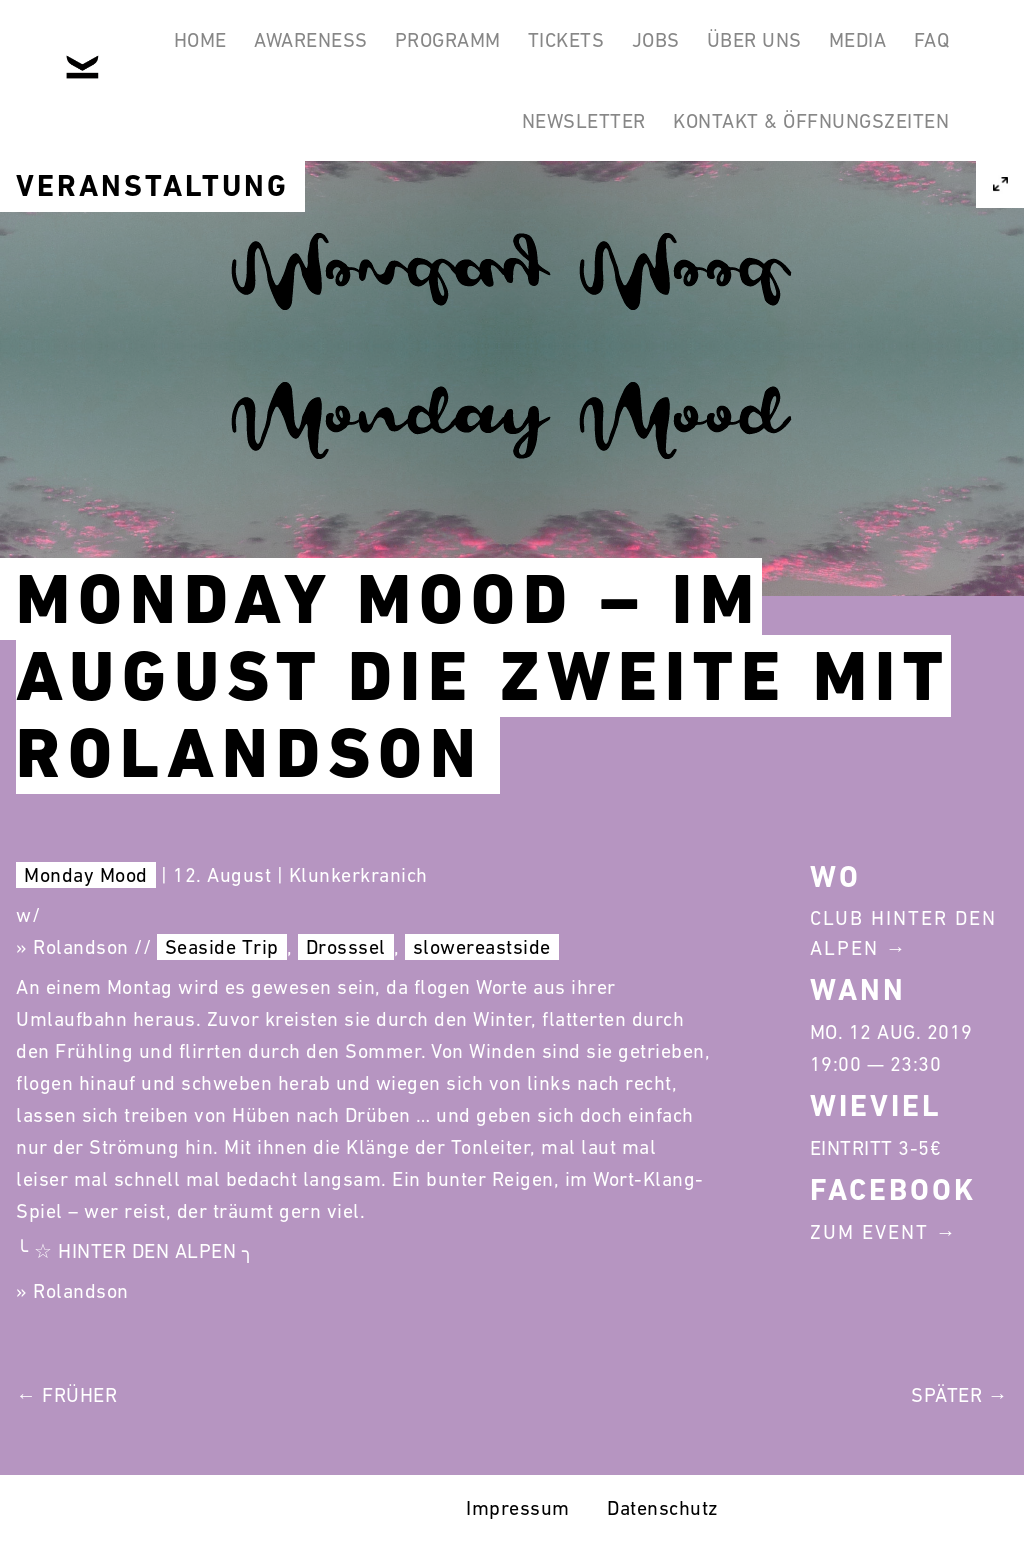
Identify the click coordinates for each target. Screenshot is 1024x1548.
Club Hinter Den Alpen (903, 933)
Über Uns (801, 48)
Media (916, 48)
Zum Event (869, 1232)
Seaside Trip (222, 947)
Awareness (317, 48)
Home (196, 48)
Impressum (518, 1508)
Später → (959, 1395)
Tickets (593, 48)
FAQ (452, 144)
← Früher (66, 1395)
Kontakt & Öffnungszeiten (806, 144)
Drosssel (346, 947)
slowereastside (482, 947)
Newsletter (569, 144)
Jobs (693, 48)
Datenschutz (663, 1508)
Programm (464, 48)
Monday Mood (86, 875)
